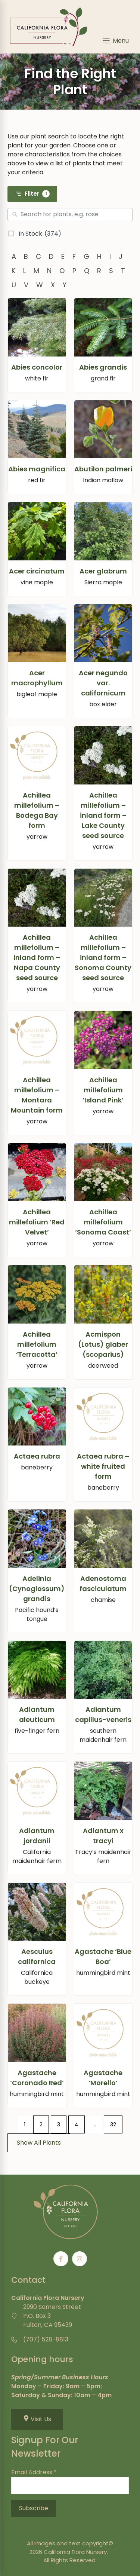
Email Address (34, 2472)
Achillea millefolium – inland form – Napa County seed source (36, 957)
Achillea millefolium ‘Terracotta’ (36, 1344)
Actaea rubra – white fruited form (103, 1466)
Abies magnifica (36, 469)
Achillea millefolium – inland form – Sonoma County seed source (103, 957)
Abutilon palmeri (103, 469)
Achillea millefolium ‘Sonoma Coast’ (103, 1222)
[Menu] (115, 40)
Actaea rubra (37, 1456)
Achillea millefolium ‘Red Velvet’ (37, 1222)
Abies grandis (103, 367)
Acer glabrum (103, 571)
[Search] (75, 214)
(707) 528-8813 (45, 2339)
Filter (32, 194)
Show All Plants (39, 2142)
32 (113, 2124)
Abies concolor (36, 367)
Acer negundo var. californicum (103, 683)
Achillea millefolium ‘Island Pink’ (103, 1090)
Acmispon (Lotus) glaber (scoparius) (103, 1344)
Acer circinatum (37, 571)
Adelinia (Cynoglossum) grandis (37, 1588)
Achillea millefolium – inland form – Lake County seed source (103, 815)
